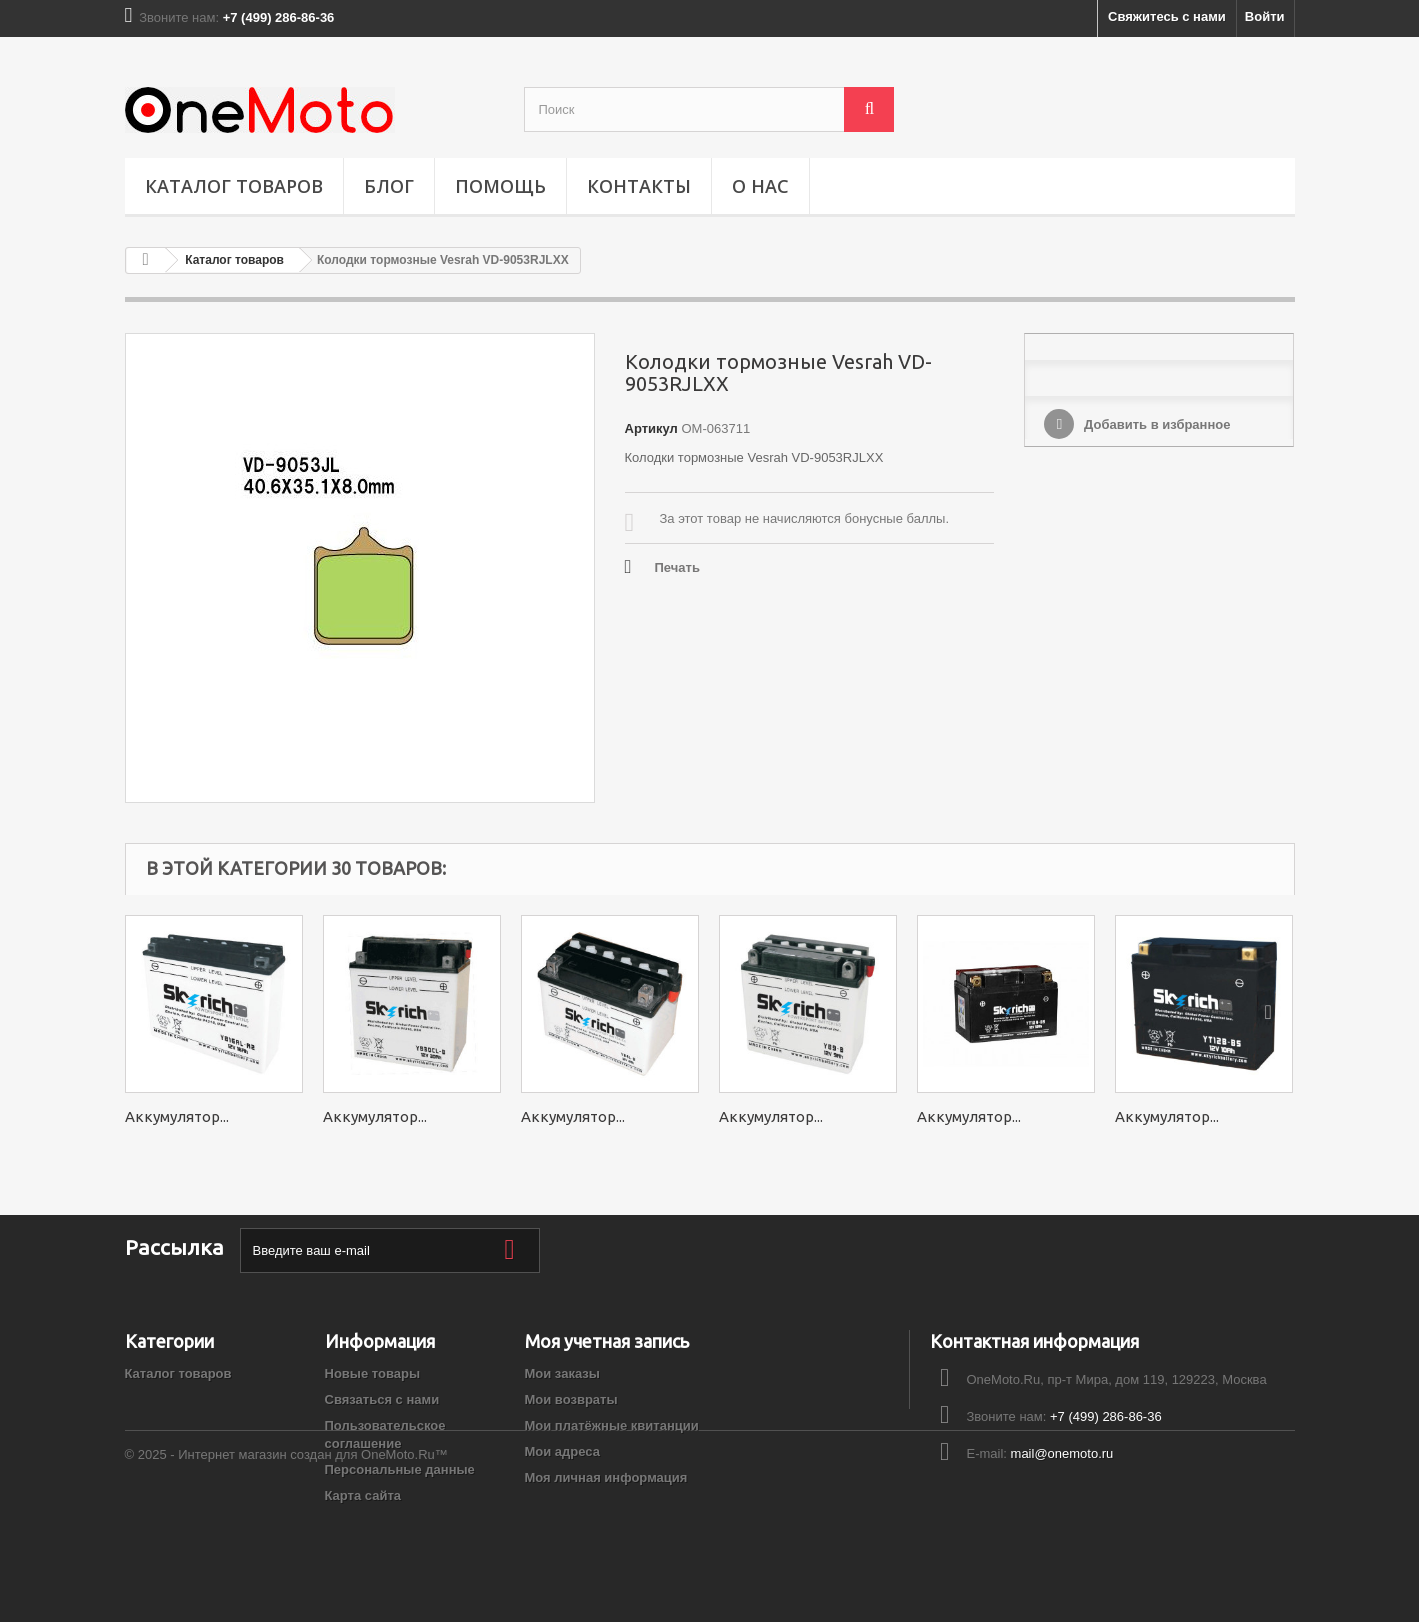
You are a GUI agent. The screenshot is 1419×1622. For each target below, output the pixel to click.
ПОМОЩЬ (500, 186)
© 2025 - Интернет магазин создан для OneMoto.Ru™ (286, 1567)
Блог (389, 186)
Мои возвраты (571, 1399)
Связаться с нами (382, 1399)
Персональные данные (400, 1469)
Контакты (639, 186)
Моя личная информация (606, 1477)
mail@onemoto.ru (1062, 1453)
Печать (677, 567)
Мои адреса (562, 1451)
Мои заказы (562, 1373)
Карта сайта (363, 1495)
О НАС (760, 186)
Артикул (651, 428)
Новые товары (373, 1373)
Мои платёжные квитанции (612, 1425)
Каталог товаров (234, 186)
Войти (1265, 16)
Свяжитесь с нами (1167, 16)
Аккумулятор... (177, 1116)
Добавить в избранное (1155, 424)
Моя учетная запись (607, 1341)
